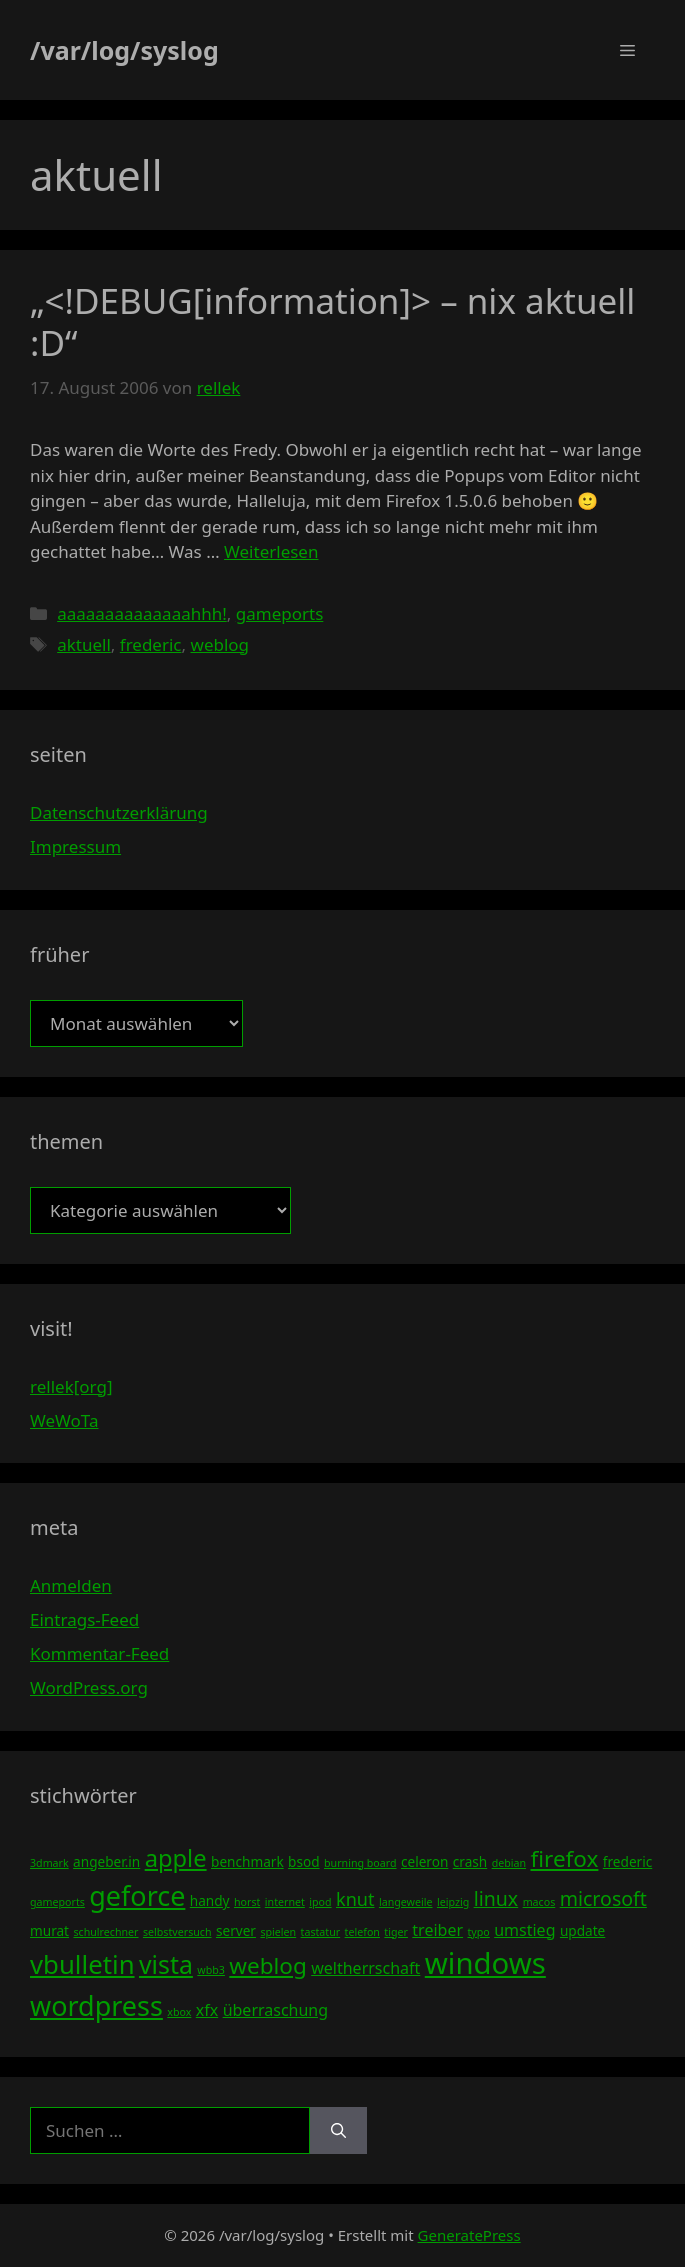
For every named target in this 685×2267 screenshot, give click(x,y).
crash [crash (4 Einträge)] (470, 1861)
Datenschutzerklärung (119, 812)
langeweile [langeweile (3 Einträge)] (406, 1902)
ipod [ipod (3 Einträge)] (320, 1902)
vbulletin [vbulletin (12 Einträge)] (82, 1964)
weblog (220, 644)
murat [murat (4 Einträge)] (49, 1930)
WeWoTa (64, 1420)
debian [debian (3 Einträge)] (509, 1863)
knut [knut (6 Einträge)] (355, 1899)
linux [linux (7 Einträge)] (496, 1898)
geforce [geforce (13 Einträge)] (137, 1895)
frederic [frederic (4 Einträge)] (627, 1861)
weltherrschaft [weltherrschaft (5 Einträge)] (365, 1968)
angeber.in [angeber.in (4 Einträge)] (106, 1861)
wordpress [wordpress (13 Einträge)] (96, 2005)
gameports (280, 613)
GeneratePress (469, 2235)
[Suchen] (338, 2131)
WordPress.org (89, 1687)
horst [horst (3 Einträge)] (247, 1902)
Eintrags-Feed (84, 1619)
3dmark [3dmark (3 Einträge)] (49, 1863)
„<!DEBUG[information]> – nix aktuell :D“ (332, 321)
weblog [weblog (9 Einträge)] (267, 1965)
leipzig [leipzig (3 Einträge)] (453, 1902)
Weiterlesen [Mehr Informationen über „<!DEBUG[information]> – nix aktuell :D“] (271, 551)
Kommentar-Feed (99, 1653)
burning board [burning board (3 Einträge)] (360, 1863)
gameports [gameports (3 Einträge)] (57, 1902)
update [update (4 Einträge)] (582, 1930)
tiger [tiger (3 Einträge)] (396, 1932)
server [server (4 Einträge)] (236, 1930)
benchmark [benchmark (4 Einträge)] (247, 1861)
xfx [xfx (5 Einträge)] (207, 2010)
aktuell (84, 644)
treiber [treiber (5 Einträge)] (437, 1930)
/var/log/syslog (124, 50)
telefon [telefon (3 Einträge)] (362, 1932)
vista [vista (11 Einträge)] (166, 1964)
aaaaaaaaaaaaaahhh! (142, 613)
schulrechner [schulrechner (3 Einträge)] (105, 1932)
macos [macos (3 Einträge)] (539, 1902)
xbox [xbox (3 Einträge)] (179, 2012)
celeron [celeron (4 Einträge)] (424, 1861)
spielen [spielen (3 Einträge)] (278, 1932)
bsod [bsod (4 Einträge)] (304, 1861)
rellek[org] (71, 1386)
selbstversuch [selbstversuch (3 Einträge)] (177, 1932)
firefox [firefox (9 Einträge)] (565, 1858)
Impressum (75, 846)
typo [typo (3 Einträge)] (478, 1932)
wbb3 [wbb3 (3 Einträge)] (211, 1970)
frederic (151, 644)
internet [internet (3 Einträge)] (285, 1902)
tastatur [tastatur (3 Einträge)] (321, 1932)
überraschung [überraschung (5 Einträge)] (275, 2010)
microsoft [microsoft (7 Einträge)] (603, 1898)
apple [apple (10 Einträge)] (176, 1858)
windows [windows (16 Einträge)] (485, 1963)
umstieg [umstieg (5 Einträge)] (524, 1930)
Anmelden (71, 1585)
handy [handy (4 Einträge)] (210, 1900)
